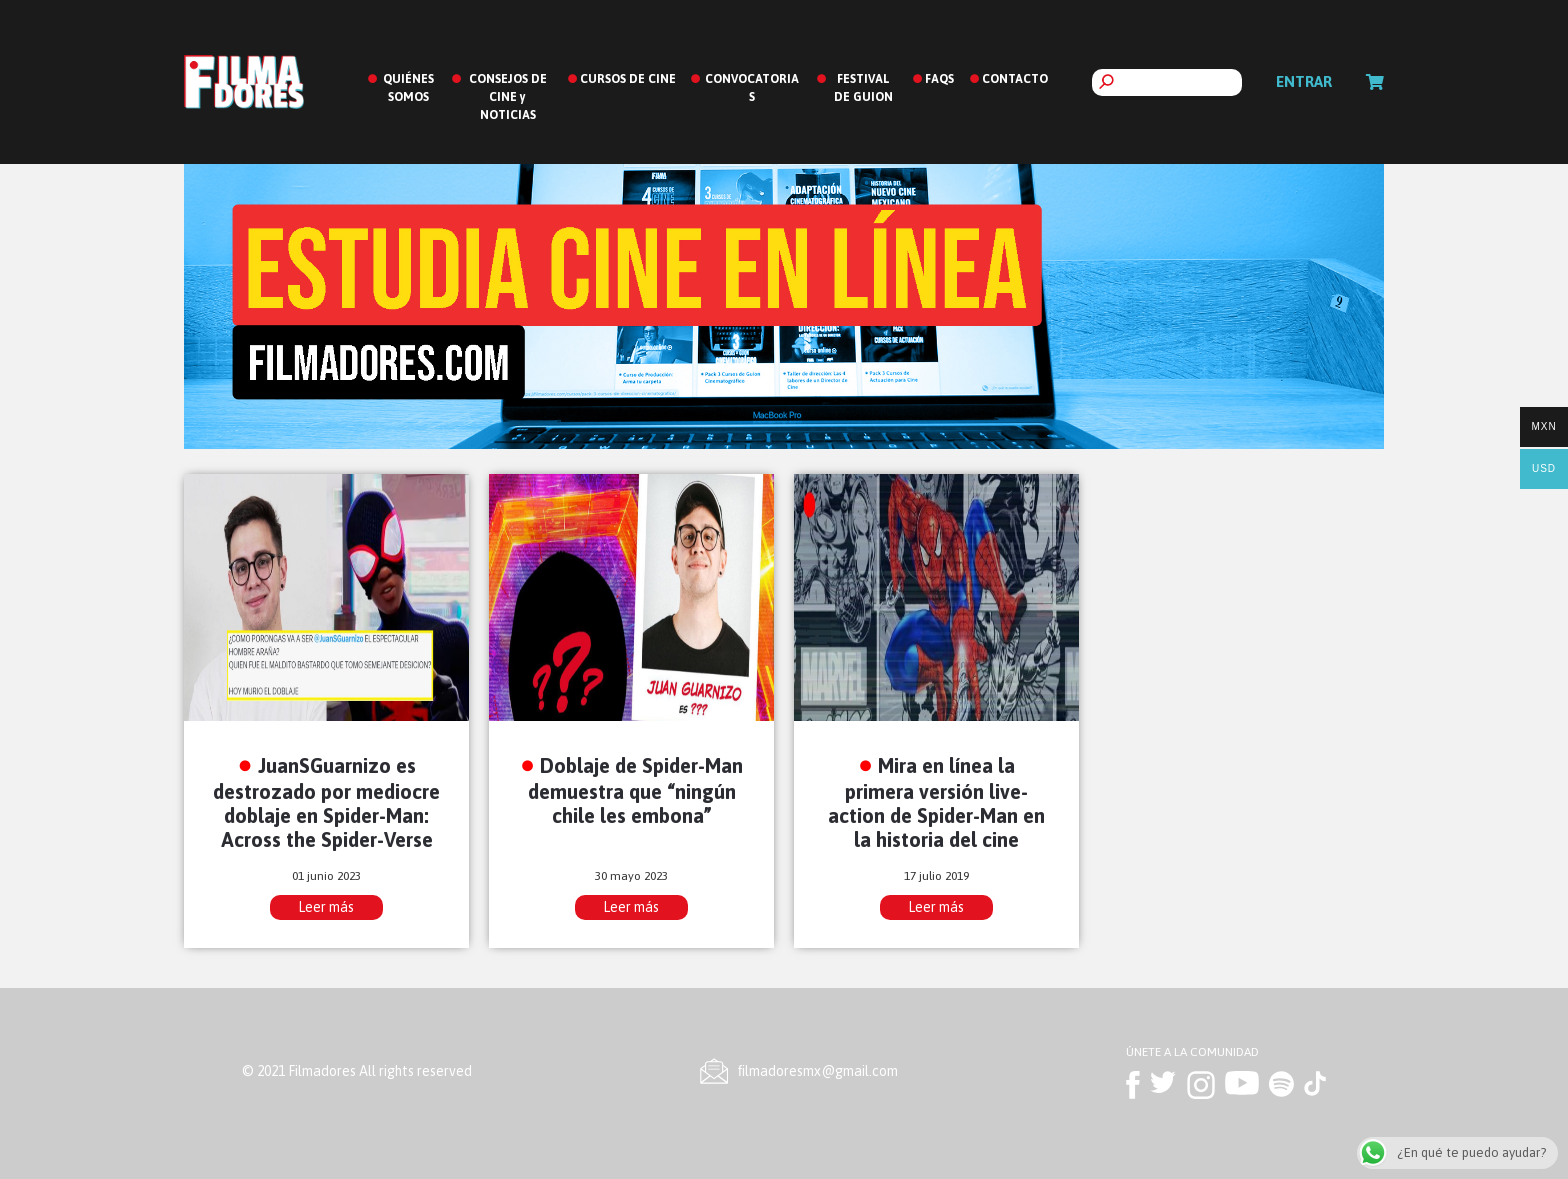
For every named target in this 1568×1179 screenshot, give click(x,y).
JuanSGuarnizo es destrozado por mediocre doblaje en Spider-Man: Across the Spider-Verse (326, 802)
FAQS (939, 79)
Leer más (326, 907)
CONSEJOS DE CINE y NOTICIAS (508, 97)
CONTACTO (1015, 79)
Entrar (1304, 81)
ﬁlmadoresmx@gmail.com (818, 1071)
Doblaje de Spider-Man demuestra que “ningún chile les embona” (636, 790)
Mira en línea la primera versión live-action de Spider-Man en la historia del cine (936, 802)
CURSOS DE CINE (628, 79)
